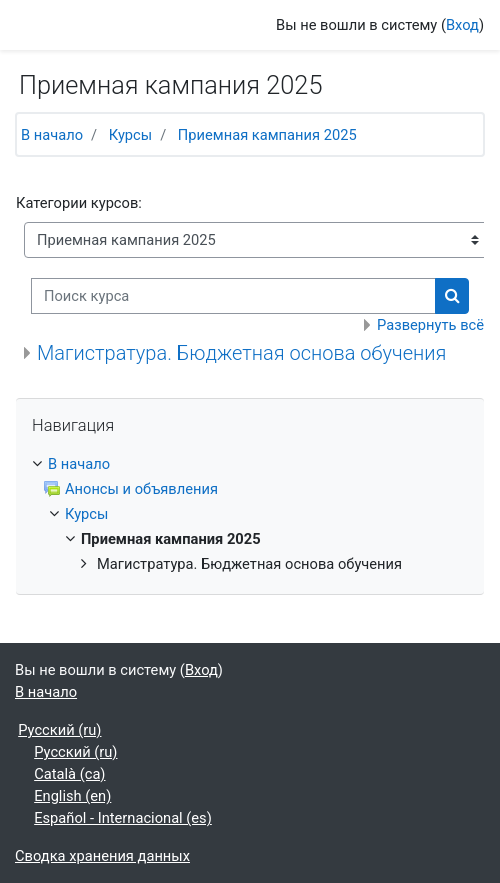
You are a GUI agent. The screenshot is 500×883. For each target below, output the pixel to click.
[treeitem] (250, 464)
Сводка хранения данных (102, 856)
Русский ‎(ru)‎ (59, 730)
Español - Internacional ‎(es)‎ (123, 818)
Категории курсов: (79, 203)
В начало (52, 135)
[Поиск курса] (233, 296)
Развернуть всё (430, 325)
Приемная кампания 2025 (267, 135)
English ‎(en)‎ (72, 796)
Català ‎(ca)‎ (69, 774)
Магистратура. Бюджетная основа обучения (241, 353)
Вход (462, 25)
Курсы (130, 135)
